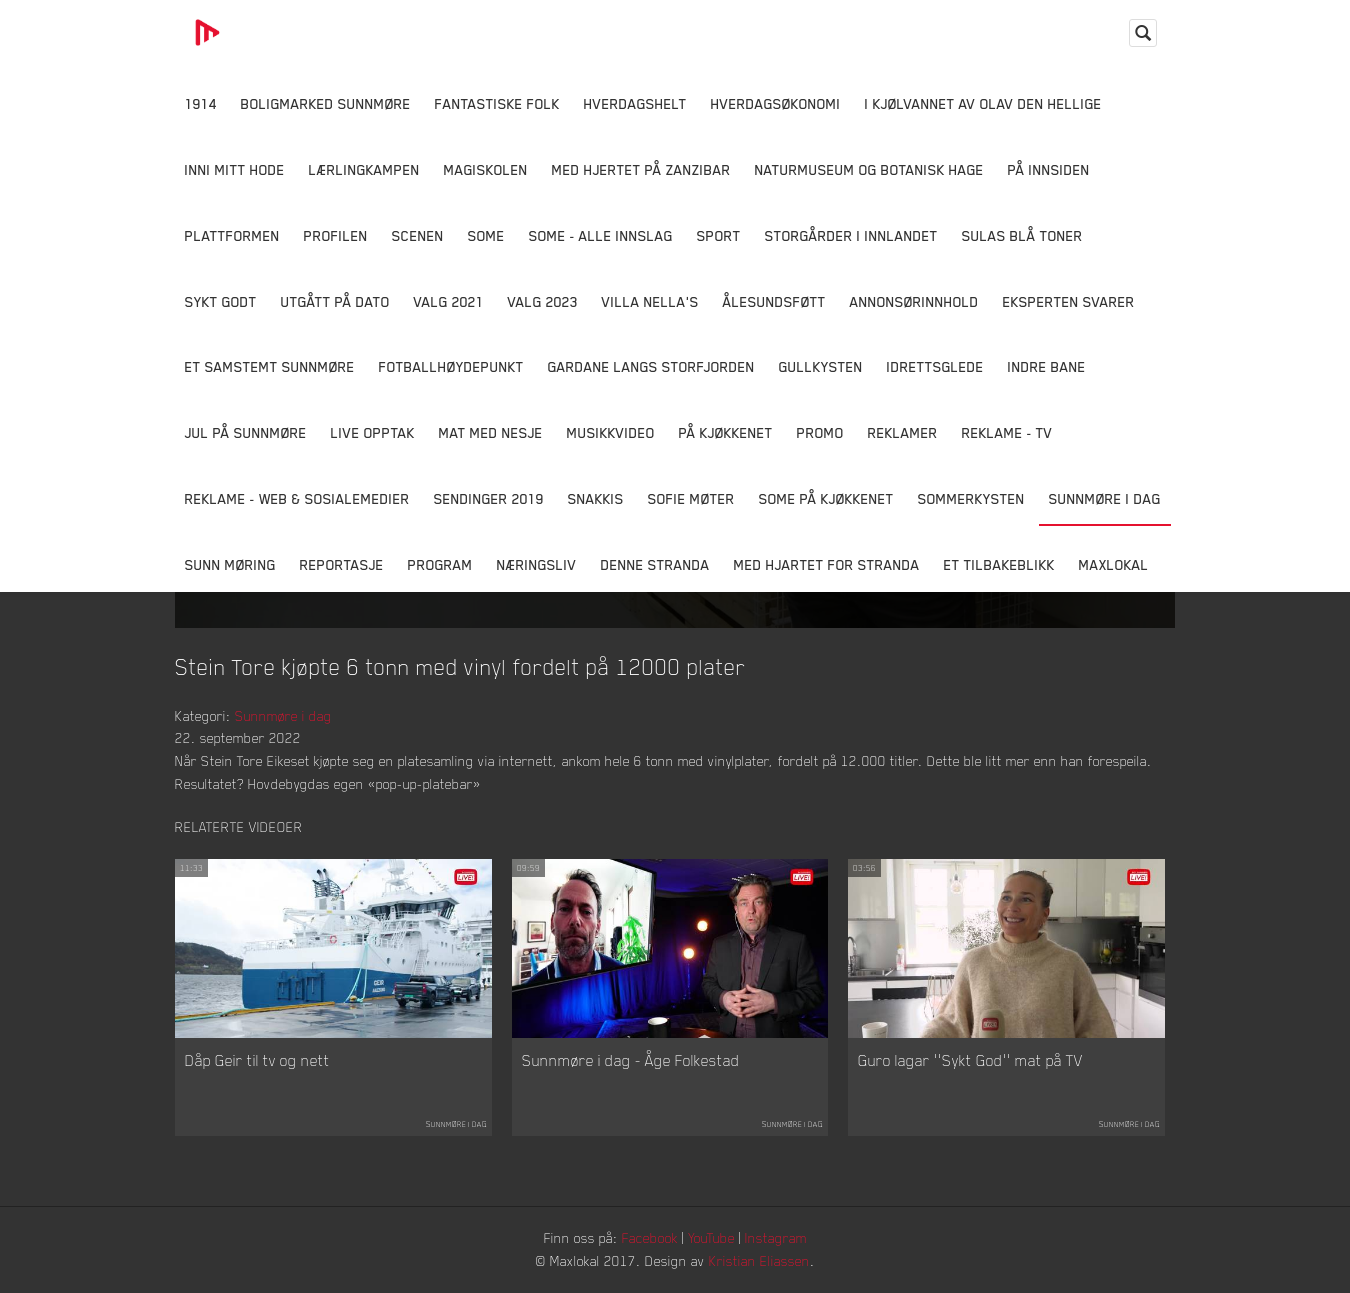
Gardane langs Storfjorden (651, 366)
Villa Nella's (650, 301)
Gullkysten (821, 366)
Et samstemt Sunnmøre (270, 366)
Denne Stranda (655, 564)
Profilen (336, 235)
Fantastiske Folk (497, 103)
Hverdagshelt (635, 103)
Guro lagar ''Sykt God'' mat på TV (970, 1060)
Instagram (776, 1237)
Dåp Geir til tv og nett (257, 1060)
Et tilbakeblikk (999, 564)
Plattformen (232, 235)
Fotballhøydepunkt (451, 366)
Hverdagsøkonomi (776, 103)
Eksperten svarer (1069, 301)
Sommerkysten (971, 498)
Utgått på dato (335, 301)
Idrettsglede (935, 366)
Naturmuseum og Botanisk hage (869, 169)
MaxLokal (1114, 564)
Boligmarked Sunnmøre (326, 103)
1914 (201, 103)
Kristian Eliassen (759, 1260)
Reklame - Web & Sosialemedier (297, 498)
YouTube (711, 1237)
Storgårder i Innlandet (851, 235)
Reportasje (342, 564)
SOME (486, 235)
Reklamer (903, 432)
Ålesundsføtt (774, 301)
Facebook (650, 1237)
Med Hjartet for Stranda (827, 564)
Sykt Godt (221, 301)
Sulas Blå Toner (1022, 235)
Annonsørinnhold (914, 301)
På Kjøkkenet (726, 432)
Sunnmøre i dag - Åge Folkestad (631, 1060)
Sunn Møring (230, 564)
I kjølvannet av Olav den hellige (983, 103)
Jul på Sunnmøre (246, 432)
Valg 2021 (449, 301)
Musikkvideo (611, 432)
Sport (719, 235)
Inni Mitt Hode (235, 169)
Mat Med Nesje (491, 432)
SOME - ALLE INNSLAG (601, 235)
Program (440, 564)
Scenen (418, 235)
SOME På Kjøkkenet (826, 498)
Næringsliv (537, 564)
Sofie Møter (691, 498)
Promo (820, 432)
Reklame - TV (1007, 432)
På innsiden (1049, 169)
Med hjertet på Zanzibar (641, 169)
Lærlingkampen (364, 169)
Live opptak (373, 432)
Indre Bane (1047, 366)
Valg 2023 (543, 301)
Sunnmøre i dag (1105, 498)
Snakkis (596, 498)
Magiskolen (486, 169)
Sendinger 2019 (489, 498)
